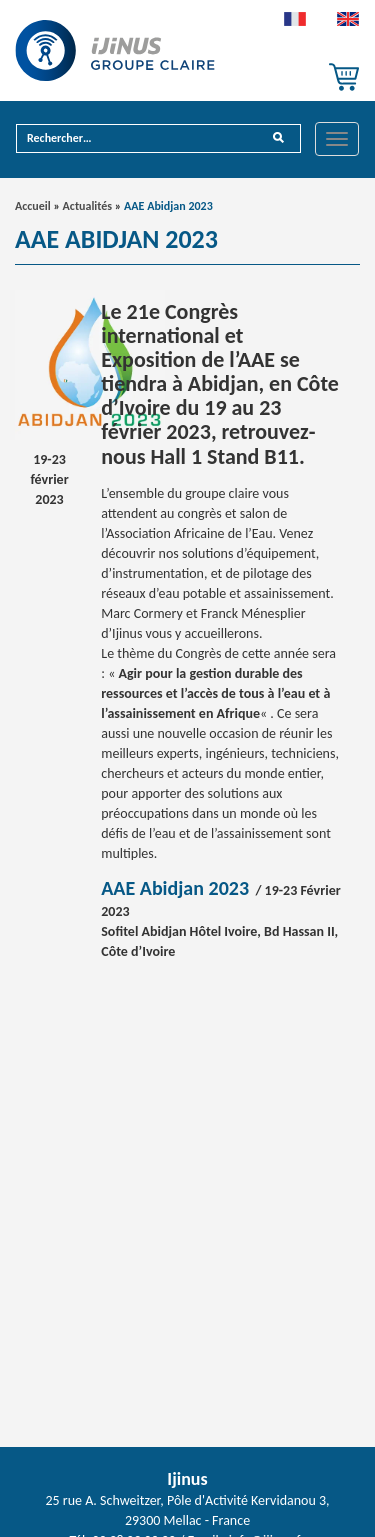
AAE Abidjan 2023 (175, 888)
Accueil (33, 206)
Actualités (88, 206)
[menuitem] (295, 24)
